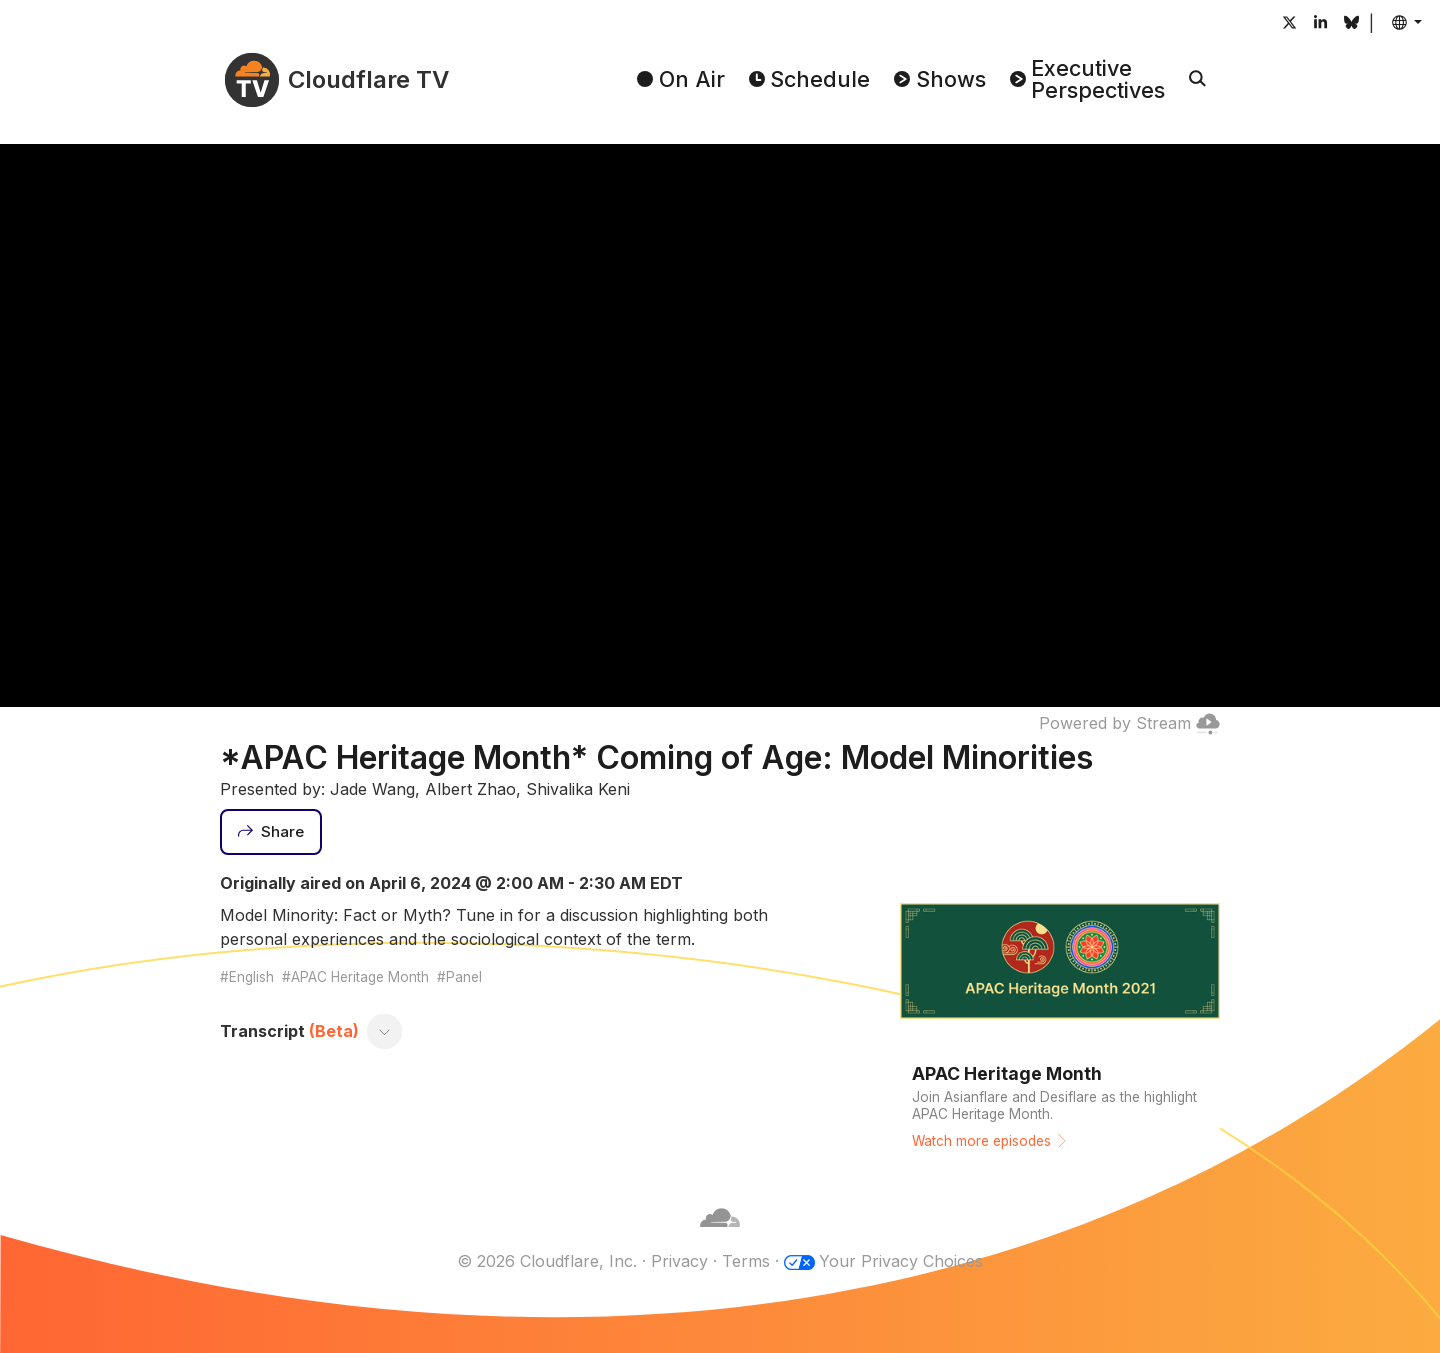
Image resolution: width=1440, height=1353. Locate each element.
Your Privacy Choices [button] (901, 1261)
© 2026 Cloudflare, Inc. (547, 1261)
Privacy (679, 1261)
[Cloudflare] (720, 1237)
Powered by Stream (1129, 723)
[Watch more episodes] (1060, 1017)
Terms (746, 1261)
